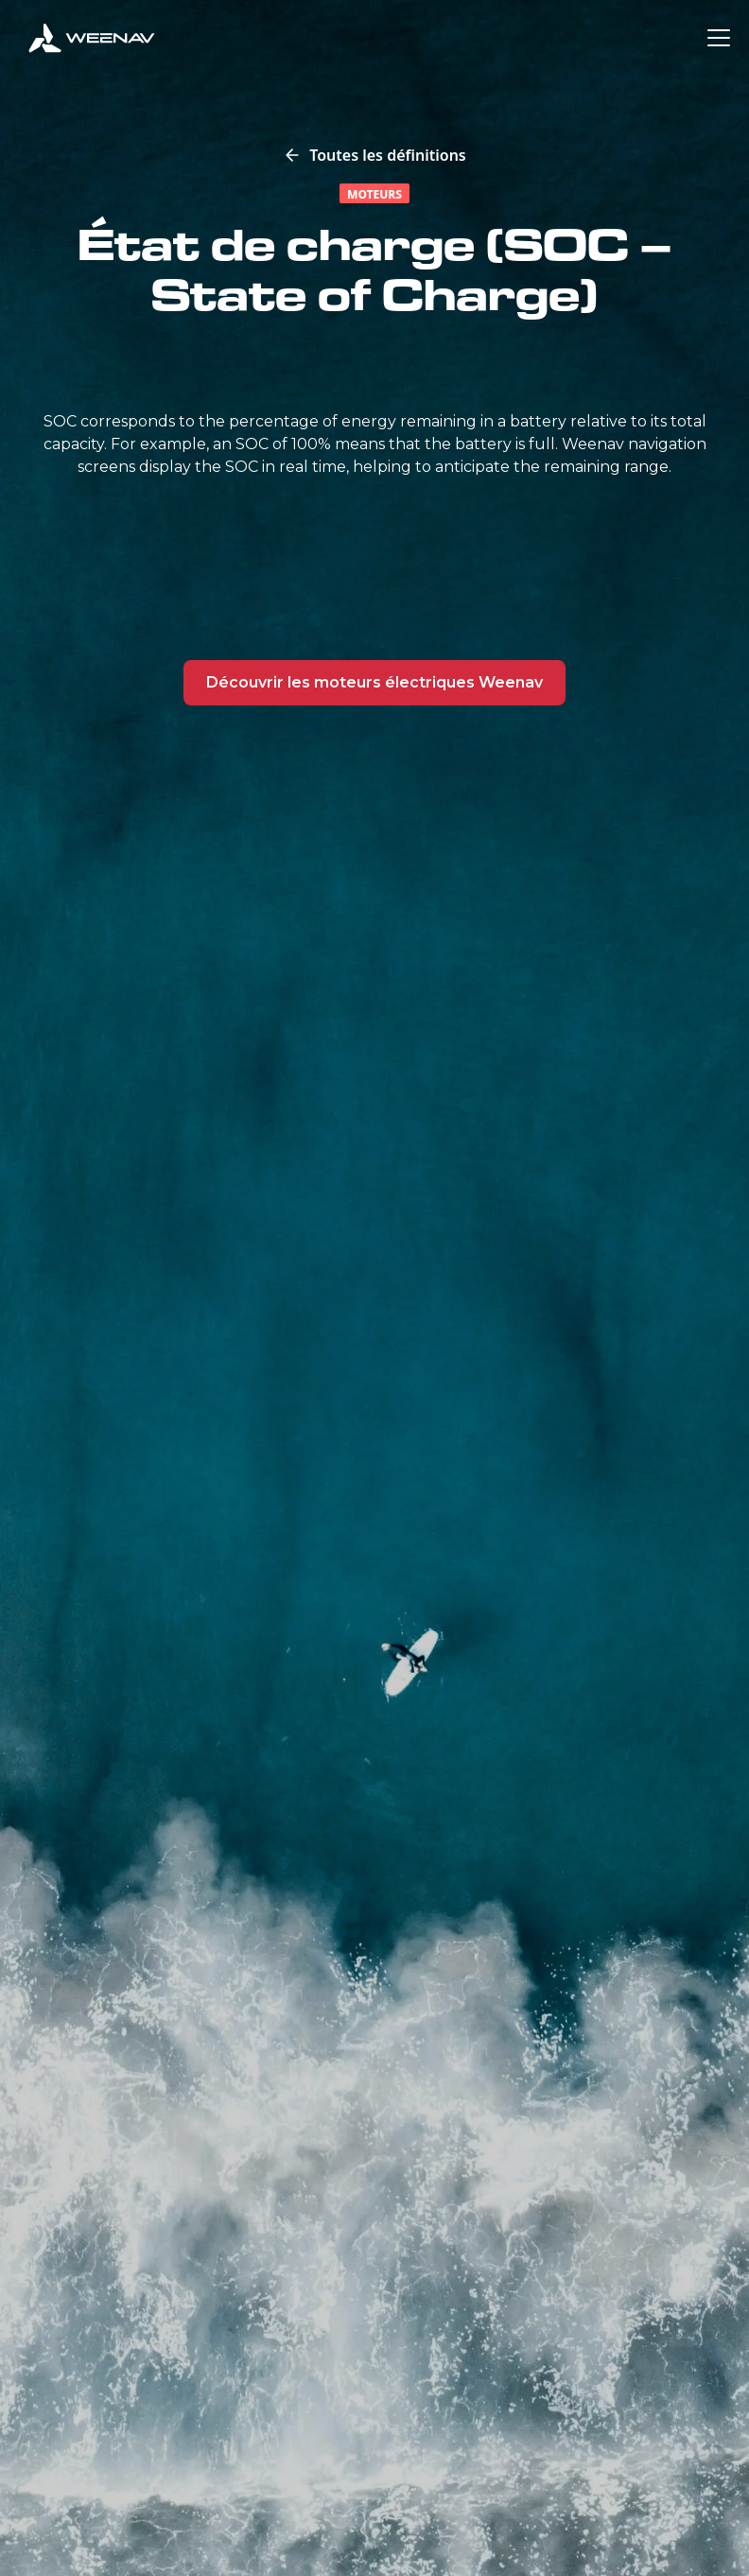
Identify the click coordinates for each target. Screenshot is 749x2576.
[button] (715, 38)
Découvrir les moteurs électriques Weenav (374, 682)
